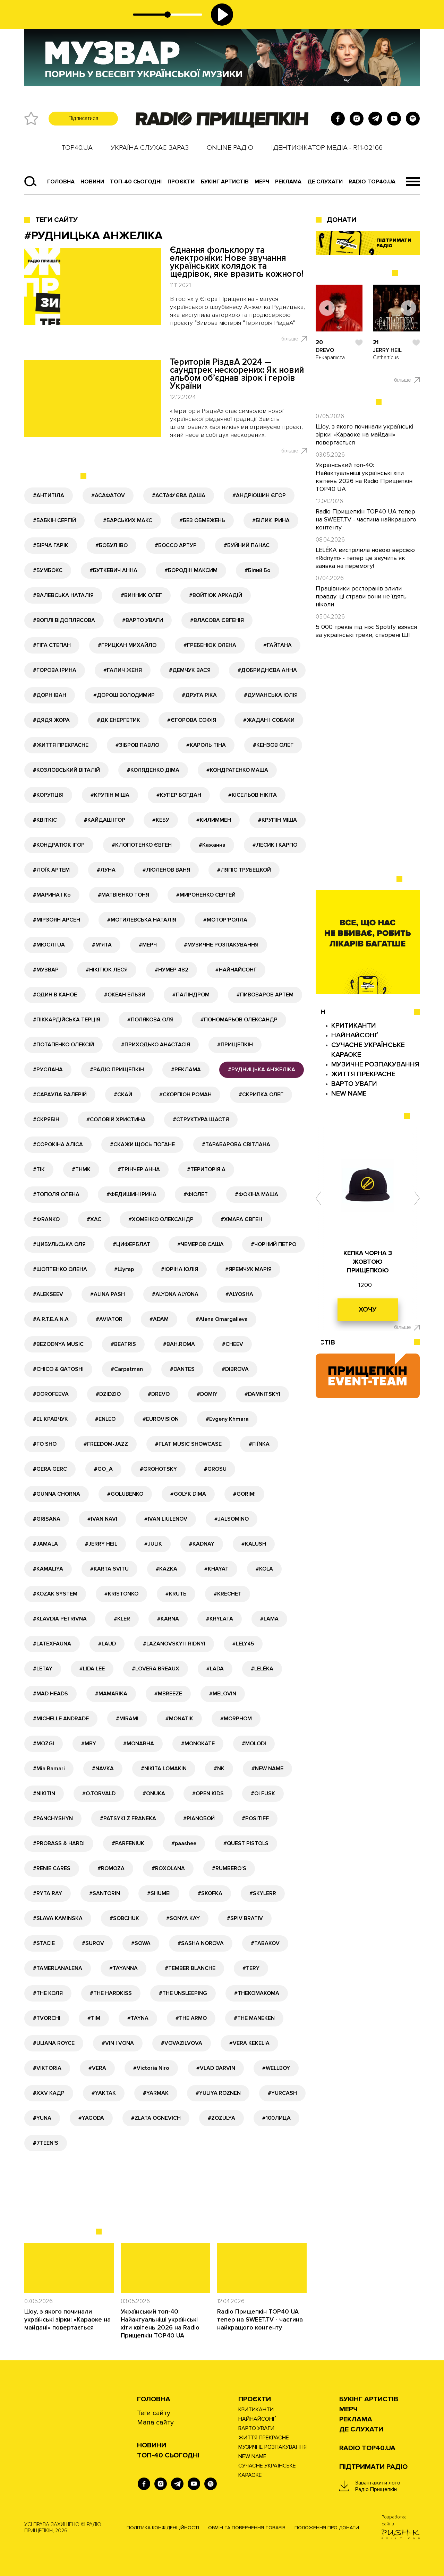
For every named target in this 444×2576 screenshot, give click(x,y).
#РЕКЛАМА (186, 1069)
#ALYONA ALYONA (175, 1294)
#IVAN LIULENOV (165, 1518)
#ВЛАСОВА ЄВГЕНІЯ (217, 620)
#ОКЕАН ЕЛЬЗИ (124, 994)
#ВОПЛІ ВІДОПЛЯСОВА (64, 620)
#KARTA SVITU (109, 1568)
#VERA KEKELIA (249, 2043)
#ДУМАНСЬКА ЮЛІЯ (271, 695)
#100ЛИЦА (276, 2118)
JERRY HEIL (387, 350)
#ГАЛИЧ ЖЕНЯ (122, 670)
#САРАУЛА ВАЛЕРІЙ (60, 1094)
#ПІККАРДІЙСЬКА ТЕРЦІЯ (66, 1019)
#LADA (215, 1668)
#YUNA (42, 2118)
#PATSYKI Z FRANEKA (128, 1818)
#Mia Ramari (49, 1768)
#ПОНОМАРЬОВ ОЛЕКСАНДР (239, 1019)
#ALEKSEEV (48, 1294)
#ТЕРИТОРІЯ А (206, 1169)
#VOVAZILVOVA (181, 2043)
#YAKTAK (104, 2093)
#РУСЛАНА (48, 1069)
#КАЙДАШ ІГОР (104, 819)
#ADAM (159, 1319)
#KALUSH (253, 1543)
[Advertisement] (192, 2198)
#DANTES (182, 1369)
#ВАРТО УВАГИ (142, 620)
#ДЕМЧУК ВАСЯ (190, 670)
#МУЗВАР (46, 969)
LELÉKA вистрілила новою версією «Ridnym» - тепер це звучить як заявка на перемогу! (365, 558)
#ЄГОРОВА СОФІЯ (191, 720)
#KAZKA (166, 1568)
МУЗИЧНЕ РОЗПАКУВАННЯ (375, 1064)
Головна (61, 181)
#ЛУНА (106, 869)
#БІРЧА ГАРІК (50, 545)
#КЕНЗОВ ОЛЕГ (273, 745)
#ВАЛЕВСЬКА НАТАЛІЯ (63, 595)
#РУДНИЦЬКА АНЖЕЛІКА (261, 1069)
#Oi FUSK (263, 1793)
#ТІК (39, 1169)
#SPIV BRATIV (245, 1918)
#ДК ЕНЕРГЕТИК (118, 720)
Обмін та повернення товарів (246, 2528)
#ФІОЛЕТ (195, 1194)
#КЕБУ (160, 819)
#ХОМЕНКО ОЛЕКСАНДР (161, 1219)
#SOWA (141, 1943)
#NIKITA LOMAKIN (164, 1768)
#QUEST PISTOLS (245, 1843)
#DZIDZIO (108, 1394)
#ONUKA (154, 1793)
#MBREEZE (168, 1693)
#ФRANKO (46, 1219)
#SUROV (93, 1943)
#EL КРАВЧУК (50, 1419)
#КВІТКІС (45, 819)
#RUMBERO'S (229, 1868)
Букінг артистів (225, 181)
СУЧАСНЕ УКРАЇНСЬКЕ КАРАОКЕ (267, 2470)
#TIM (93, 2018)
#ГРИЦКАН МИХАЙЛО (127, 645)
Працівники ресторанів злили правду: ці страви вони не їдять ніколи (361, 596)
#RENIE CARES (51, 1868)
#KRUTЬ (176, 1593)
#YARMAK (156, 2093)
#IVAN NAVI (102, 1518)
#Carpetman (127, 1369)
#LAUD (107, 1643)
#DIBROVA (235, 1369)
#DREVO (159, 1394)
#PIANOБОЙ (199, 1818)
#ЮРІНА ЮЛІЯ (179, 1269)
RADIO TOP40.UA (372, 181)
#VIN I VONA (118, 2043)
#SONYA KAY (183, 1918)
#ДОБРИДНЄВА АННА (267, 670)
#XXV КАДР (49, 2093)
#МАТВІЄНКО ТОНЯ (123, 894)
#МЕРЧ (148, 944)
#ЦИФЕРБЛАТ (131, 1244)
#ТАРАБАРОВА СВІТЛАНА (236, 1144)
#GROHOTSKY (158, 1469)
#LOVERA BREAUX (155, 1668)
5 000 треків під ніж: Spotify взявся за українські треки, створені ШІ (366, 631)
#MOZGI (43, 1743)
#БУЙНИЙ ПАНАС (247, 545)
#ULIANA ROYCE (54, 2043)
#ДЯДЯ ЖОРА (51, 720)
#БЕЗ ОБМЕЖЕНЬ (202, 520)
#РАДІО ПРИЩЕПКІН (117, 1069)
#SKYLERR (262, 1893)
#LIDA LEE (92, 1668)
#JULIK (153, 1543)
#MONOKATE (198, 1743)
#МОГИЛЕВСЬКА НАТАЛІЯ (141, 919)
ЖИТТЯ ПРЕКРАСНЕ (363, 1074)
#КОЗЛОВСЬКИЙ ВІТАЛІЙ (66, 770)
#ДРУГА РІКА (199, 695)
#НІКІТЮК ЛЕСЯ (107, 969)
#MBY (88, 1743)
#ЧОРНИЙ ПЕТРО (273, 1244)
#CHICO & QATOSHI (58, 1369)
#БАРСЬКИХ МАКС (127, 520)
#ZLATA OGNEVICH (156, 2118)
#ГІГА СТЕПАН (52, 645)
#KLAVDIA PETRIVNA (60, 1618)
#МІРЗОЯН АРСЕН (56, 919)
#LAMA (269, 1618)
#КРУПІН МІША (110, 795)
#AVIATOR (109, 1319)
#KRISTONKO (121, 1593)
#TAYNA (137, 2018)
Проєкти (254, 2399)
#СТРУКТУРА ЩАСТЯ (201, 1119)
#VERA (97, 2068)
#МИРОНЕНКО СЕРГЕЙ (206, 894)
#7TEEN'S (45, 2143)
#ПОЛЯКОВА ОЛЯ (150, 1019)
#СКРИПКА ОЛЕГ (261, 1094)
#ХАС (94, 1219)
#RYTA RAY (47, 1893)
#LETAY (42, 1668)
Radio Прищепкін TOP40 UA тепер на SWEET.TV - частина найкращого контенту (260, 2319)
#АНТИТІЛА (48, 495)
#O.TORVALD (99, 1793)
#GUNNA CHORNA (56, 1493)
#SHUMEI (159, 1893)
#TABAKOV (265, 1943)
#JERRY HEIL (101, 1543)
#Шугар (124, 1269)
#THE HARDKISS (111, 1993)
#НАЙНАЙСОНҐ (236, 969)
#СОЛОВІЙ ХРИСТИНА (116, 1119)
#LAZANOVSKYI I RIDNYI (174, 1643)
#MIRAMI (127, 1718)
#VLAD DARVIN (215, 2068)
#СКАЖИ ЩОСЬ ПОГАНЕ (142, 1144)
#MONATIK (179, 1718)
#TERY (250, 1968)
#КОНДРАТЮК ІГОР (59, 844)
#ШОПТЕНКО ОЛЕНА (60, 1269)
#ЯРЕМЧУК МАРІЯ (248, 1269)
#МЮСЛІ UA (49, 944)
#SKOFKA (210, 1893)
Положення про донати (326, 2528)
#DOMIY (207, 1394)
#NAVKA (103, 1768)
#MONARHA (138, 1743)
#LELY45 (243, 1643)
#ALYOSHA (239, 1294)
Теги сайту (56, 220)
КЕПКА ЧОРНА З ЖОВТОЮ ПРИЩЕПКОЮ (367, 1261)
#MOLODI (254, 1743)
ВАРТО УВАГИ (354, 1084)
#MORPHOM (236, 1718)
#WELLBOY (276, 2068)
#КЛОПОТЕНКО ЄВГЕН (142, 844)
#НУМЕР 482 (171, 969)
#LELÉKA (262, 1668)
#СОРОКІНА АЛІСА (58, 1144)
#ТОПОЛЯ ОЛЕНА (56, 1194)
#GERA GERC (50, 1469)
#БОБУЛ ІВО (111, 545)
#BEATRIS (123, 1344)
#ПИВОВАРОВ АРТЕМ (265, 994)
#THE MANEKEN (254, 2018)
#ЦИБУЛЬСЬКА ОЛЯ (59, 1244)
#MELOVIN (222, 1693)
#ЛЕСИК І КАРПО (275, 844)
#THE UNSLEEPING (183, 1993)
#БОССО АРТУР (176, 545)
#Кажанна (212, 844)
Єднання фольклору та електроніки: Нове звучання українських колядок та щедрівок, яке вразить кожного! (236, 262)
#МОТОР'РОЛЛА (225, 919)
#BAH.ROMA (179, 1344)
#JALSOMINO (231, 1518)
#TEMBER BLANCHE (190, 1968)
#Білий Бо (258, 570)
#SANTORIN (104, 1893)
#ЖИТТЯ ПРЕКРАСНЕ (60, 745)
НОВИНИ (151, 2445)
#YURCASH (282, 2093)
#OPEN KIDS (208, 1793)
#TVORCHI (46, 2018)
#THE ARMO (191, 2018)
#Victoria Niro (151, 2068)
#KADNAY (201, 1543)
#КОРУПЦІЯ (48, 795)
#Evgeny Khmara (227, 1419)
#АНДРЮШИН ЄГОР (259, 495)
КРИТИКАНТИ (353, 1025)
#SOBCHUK (124, 1918)
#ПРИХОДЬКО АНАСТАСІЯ (155, 1044)
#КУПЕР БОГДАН (178, 795)
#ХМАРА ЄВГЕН (241, 1219)
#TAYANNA (123, 1968)
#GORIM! (244, 1493)
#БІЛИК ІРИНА (271, 520)
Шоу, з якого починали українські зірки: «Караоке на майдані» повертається (67, 2319)
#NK (219, 1768)
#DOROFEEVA (51, 1394)
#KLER (122, 1618)
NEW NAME (349, 1093)
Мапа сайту (155, 2422)
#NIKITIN (44, 1793)
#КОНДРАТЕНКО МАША (237, 770)
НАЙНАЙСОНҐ (354, 1035)
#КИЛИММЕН (213, 819)
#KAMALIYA (48, 1568)
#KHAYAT (216, 1568)
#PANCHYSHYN (53, 1818)
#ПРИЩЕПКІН (235, 1044)
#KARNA (168, 1618)
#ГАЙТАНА (277, 645)
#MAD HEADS (50, 1693)
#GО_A (103, 1469)
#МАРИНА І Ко (52, 894)
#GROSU (215, 1469)
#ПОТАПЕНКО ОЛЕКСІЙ (63, 1044)
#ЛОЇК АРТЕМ (51, 869)
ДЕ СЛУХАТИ (325, 181)
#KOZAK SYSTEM (55, 1593)
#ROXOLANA (168, 1868)
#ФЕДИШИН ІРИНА (131, 1194)
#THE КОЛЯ (48, 1993)
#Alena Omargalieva (222, 1319)
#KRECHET (227, 1593)
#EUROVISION (161, 1419)
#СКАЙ (123, 1094)
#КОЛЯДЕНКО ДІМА (153, 770)
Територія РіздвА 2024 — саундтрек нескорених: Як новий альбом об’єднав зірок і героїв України (237, 374)
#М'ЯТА (102, 944)
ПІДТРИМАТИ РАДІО (373, 2467)
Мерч (262, 181)
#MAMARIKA (111, 1693)
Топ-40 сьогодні (136, 181)
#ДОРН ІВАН (49, 695)
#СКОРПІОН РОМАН (185, 1094)
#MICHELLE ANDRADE (61, 1718)
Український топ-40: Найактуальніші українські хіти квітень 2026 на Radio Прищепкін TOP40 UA (160, 2323)
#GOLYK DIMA (188, 1493)
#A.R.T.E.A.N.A (51, 1319)
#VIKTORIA (47, 2068)
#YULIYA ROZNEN (218, 2093)
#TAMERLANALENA (57, 1968)
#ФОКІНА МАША (256, 1194)
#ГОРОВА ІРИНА (54, 670)
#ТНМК (81, 1169)
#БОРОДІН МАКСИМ (190, 570)
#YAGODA (91, 2118)
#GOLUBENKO (125, 1493)
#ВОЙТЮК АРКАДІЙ (215, 595)
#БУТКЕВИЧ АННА (113, 570)
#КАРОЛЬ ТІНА (206, 745)
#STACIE (44, 1943)
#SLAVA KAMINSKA (58, 1918)
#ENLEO (105, 1419)
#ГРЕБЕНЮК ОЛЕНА (209, 645)
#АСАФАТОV (108, 495)
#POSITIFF (255, 1818)
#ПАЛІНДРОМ (191, 994)
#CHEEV (232, 1344)
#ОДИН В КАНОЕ (55, 994)
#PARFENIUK (128, 1843)
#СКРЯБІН (46, 1119)
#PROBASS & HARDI (59, 1843)
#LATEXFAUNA (52, 1643)
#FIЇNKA (259, 1444)
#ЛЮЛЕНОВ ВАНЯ (166, 869)
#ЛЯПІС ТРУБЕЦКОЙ (244, 869)
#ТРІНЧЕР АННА (139, 1169)
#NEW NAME (267, 1768)
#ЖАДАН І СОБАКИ (268, 720)
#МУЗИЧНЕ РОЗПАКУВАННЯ (221, 944)
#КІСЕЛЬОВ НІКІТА (252, 795)
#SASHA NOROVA (201, 1943)
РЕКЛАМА (288, 181)
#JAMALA (45, 1543)
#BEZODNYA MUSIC (58, 1344)
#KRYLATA (219, 1618)
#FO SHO (45, 1444)
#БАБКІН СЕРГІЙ (54, 520)
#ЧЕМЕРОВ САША (200, 1244)
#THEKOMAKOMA (256, 1993)
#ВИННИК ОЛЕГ (141, 595)
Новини (92, 181)
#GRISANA (46, 1518)
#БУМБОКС (47, 570)
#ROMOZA (111, 1868)
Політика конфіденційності (163, 2528)
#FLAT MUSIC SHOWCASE (188, 1444)
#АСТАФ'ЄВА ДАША (178, 495)
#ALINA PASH (107, 1294)
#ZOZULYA (221, 2118)
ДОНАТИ (341, 220)
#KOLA (264, 1568)
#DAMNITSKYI (262, 1394)
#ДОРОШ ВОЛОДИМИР (124, 695)
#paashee (183, 1843)
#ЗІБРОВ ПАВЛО (137, 745)
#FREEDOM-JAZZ (106, 1444)
